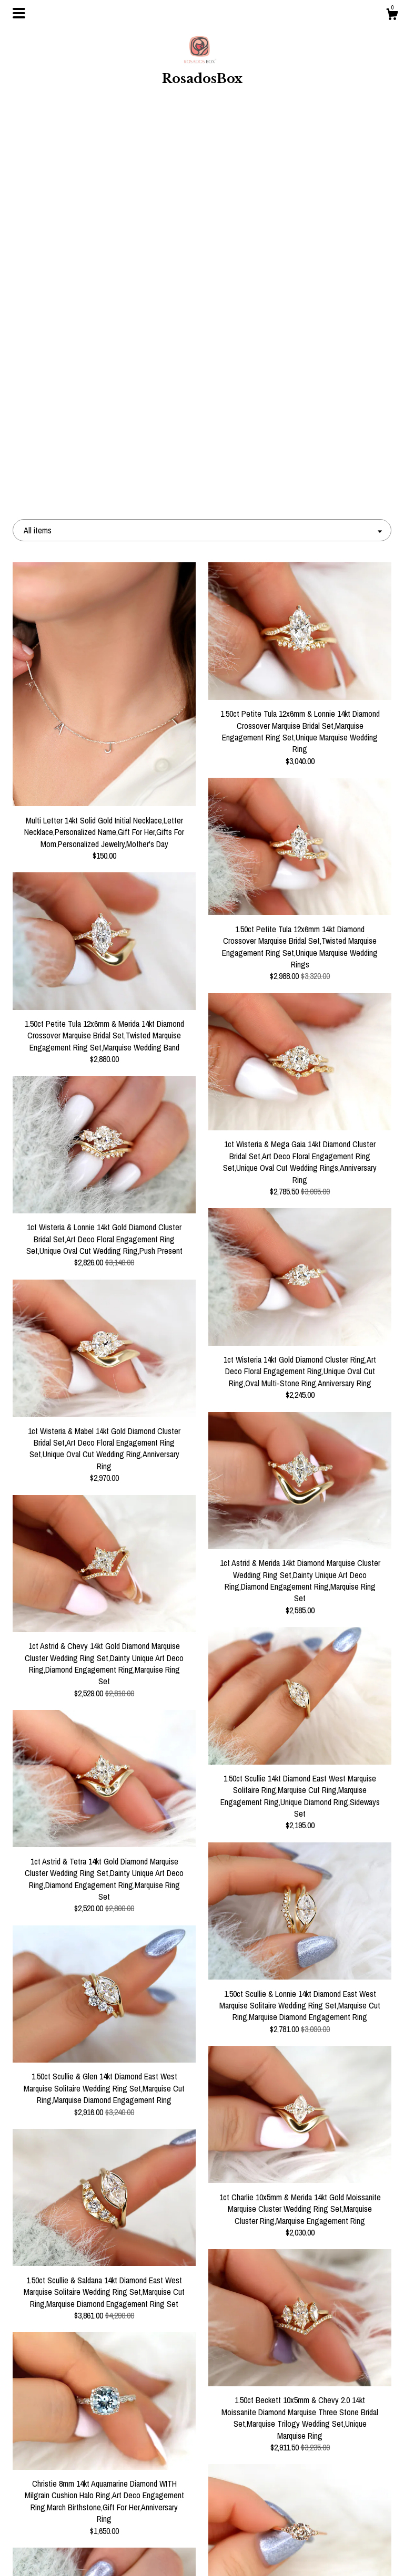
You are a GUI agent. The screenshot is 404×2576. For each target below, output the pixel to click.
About (71, 2486)
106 (252, 2368)
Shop (72, 2469)
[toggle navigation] (19, 13)
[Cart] (392, 16)
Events (71, 2503)
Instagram (202, 2469)
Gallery (71, 2520)
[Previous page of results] (111, 2368)
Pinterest (202, 2486)
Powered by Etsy (332, 2503)
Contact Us (72, 2554)
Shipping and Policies (72, 2537)
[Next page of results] (294, 2368)
